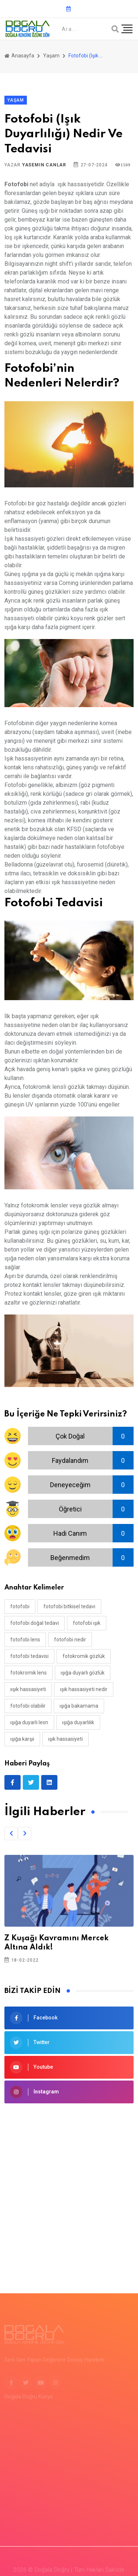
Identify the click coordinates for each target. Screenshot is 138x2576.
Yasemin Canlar (44, 164)
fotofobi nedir (70, 1639)
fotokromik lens (28, 1673)
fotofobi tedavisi (29, 1656)
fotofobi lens (25, 1639)
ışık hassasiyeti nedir (83, 1689)
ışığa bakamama (79, 1706)
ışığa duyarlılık (78, 1722)
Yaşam (51, 56)
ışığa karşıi (22, 1739)
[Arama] (115, 29)
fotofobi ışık (86, 1623)
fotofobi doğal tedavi (34, 1623)
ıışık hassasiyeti (28, 1689)
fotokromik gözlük (84, 1656)
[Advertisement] (69, 2187)
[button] (11, 1833)
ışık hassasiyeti (65, 1739)
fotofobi (19, 1606)
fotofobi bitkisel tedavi (69, 1606)
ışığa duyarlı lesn (29, 1722)
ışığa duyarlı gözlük (83, 1673)
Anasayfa (19, 56)
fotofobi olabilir (28, 1706)
